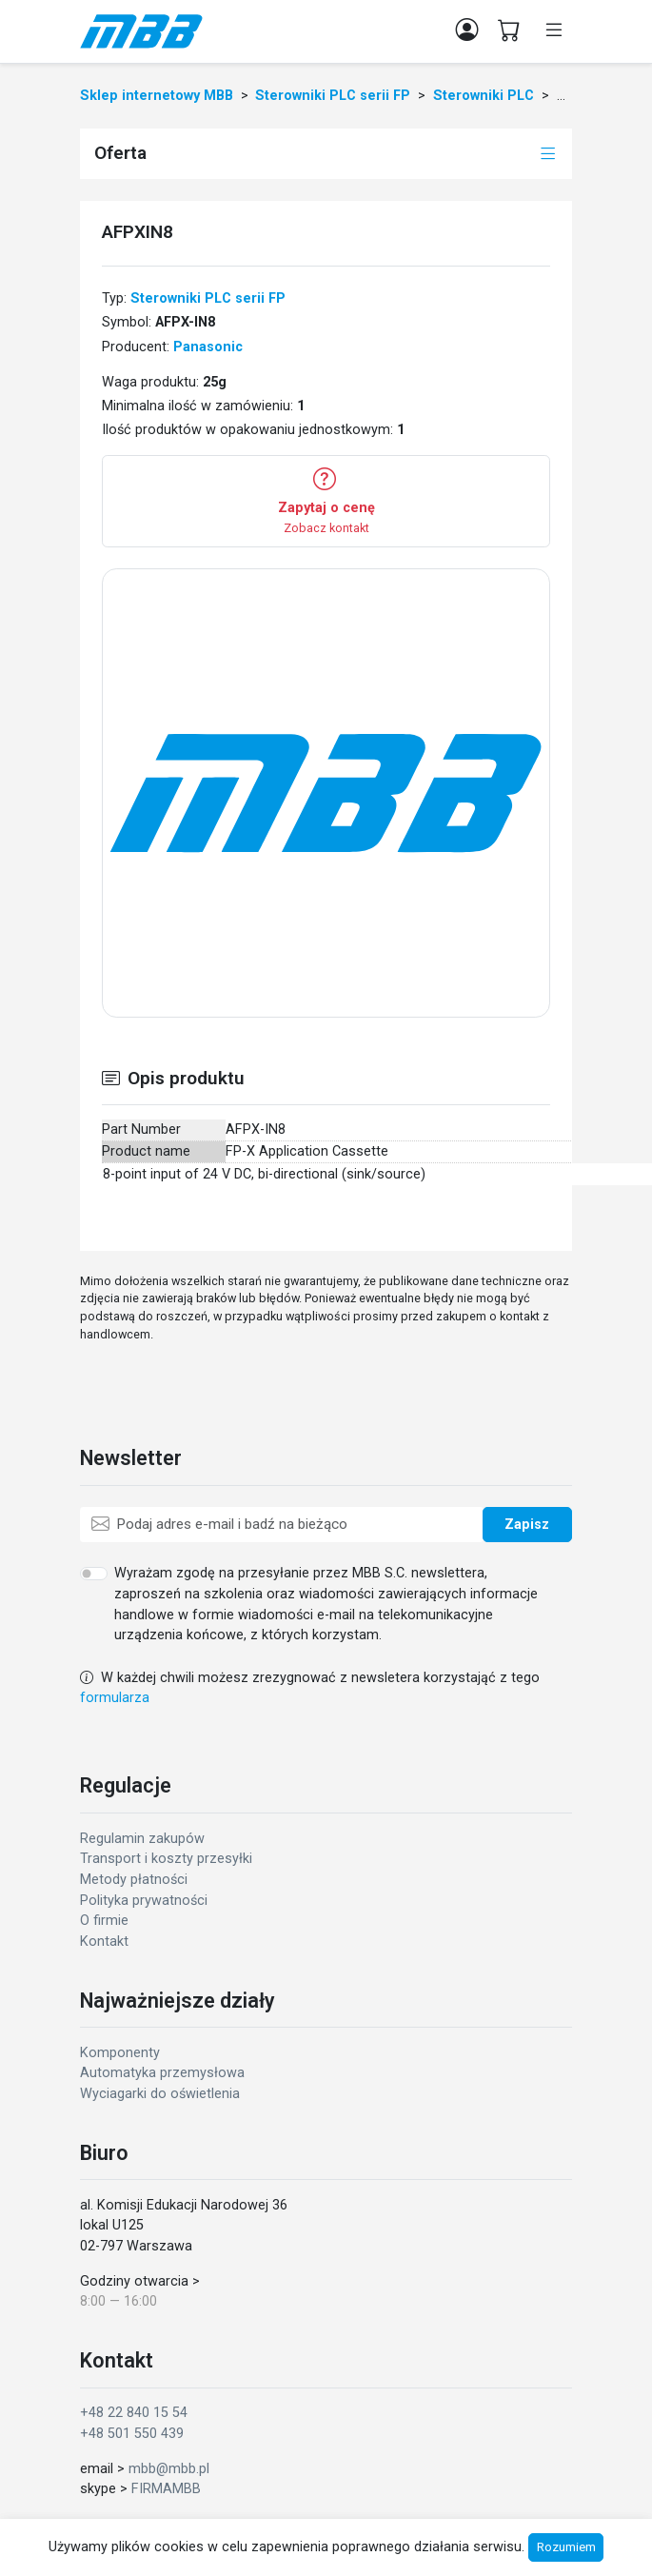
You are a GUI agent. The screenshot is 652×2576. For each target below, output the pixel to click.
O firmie (104, 1920)
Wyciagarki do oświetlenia (160, 2094)
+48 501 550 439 (132, 2434)
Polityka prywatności (143, 1900)
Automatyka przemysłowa (162, 2073)
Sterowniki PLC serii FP (208, 298)
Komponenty (120, 2053)
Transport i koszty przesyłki (166, 1859)
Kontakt (104, 1941)
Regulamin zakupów (142, 1839)
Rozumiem (566, 2547)
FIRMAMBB (166, 2489)
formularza (114, 1698)
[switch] (94, 1573)
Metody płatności (134, 1880)
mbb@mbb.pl (168, 2469)
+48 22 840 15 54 (134, 2413)
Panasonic (208, 347)
